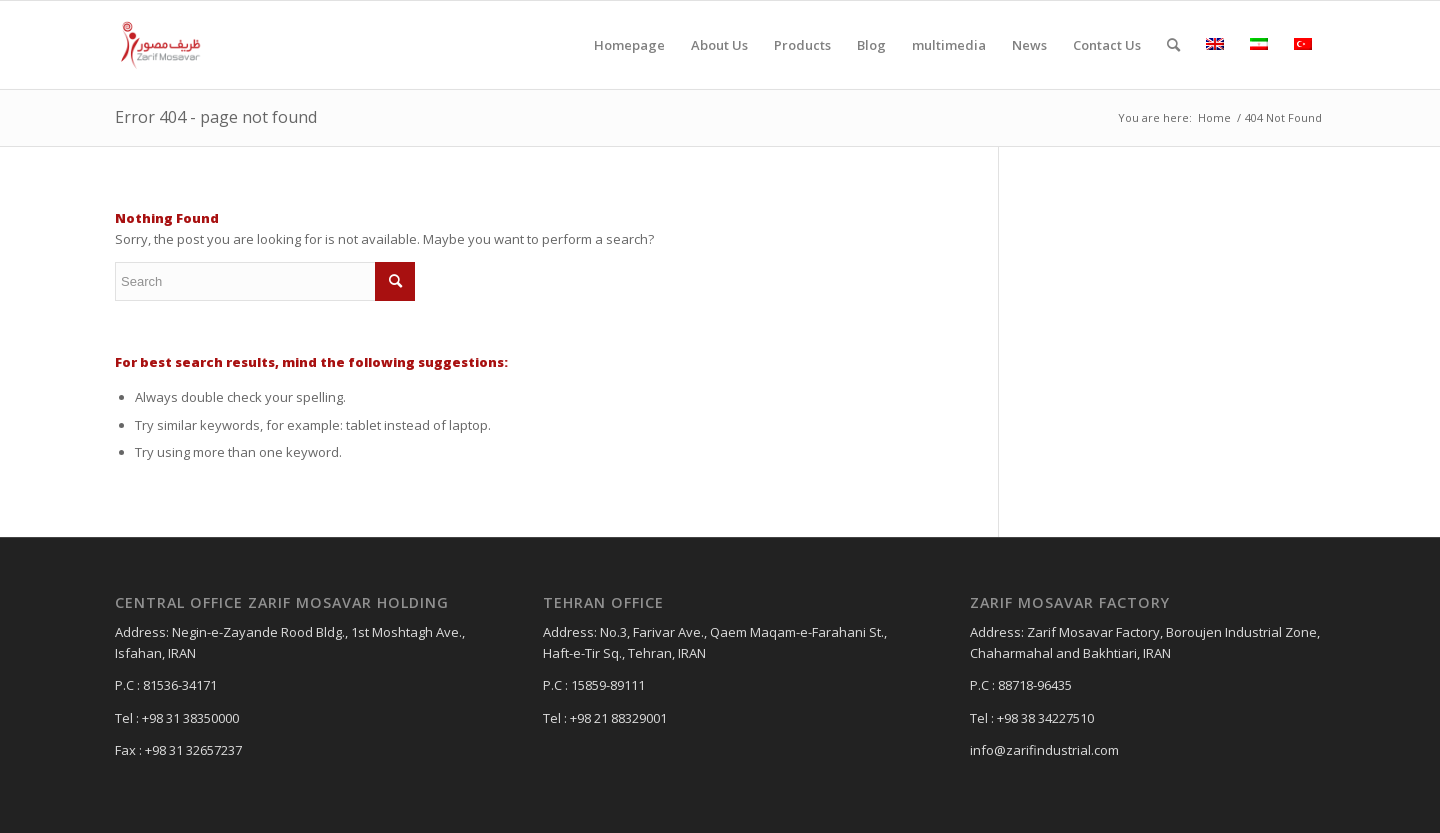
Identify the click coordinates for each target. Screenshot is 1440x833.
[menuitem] (629, 45)
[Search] (1173, 45)
